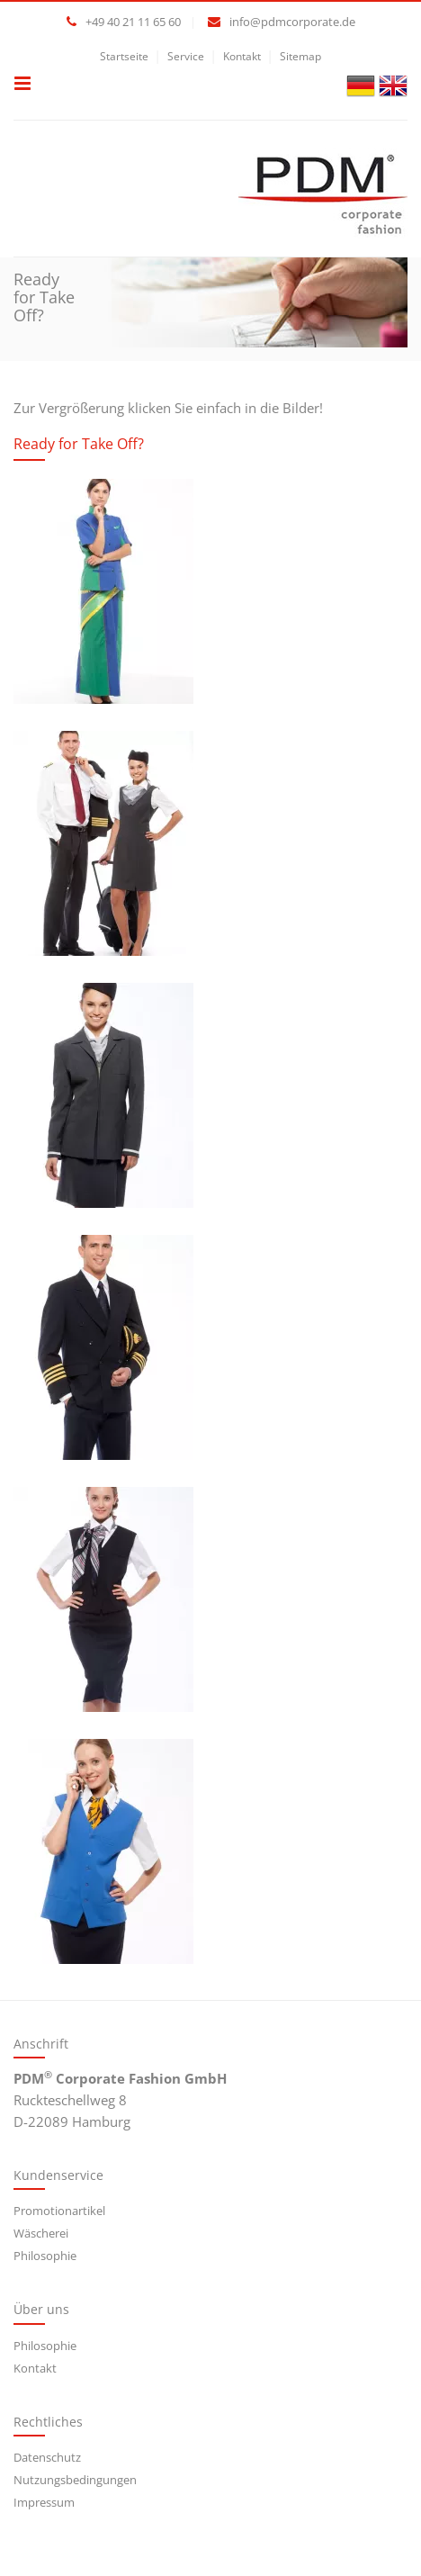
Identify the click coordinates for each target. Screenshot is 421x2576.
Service (185, 56)
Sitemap (300, 56)
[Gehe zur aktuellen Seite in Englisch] (393, 84)
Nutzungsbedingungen (75, 2480)
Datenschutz (47, 2457)
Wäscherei (40, 2233)
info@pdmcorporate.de (292, 22)
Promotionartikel (59, 2210)
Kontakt (242, 56)
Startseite (124, 56)
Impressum (44, 2502)
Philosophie (44, 2255)
